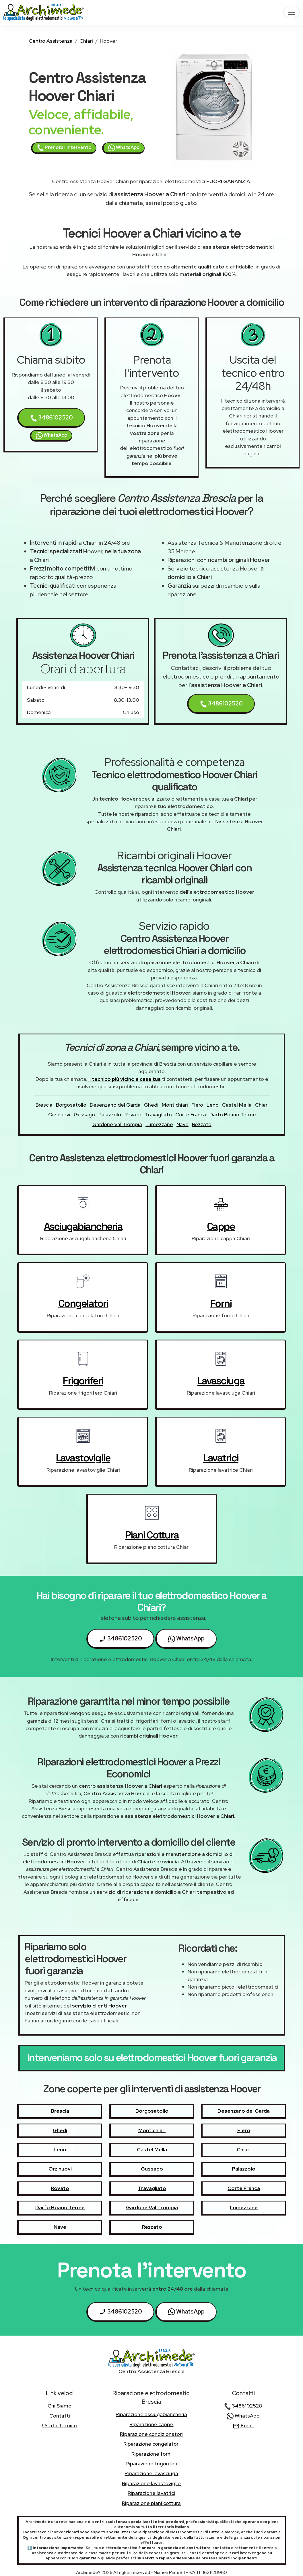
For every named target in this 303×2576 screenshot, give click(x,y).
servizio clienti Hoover (99, 2005)
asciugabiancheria (83, 1226)
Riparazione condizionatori (151, 2434)
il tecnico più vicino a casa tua (124, 1079)
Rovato (133, 1114)
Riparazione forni (151, 2453)
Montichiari (175, 1104)
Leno (213, 1104)
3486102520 (51, 418)
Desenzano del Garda (115, 1104)
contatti (59, 2415)
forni (221, 1303)
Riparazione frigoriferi (151, 2463)
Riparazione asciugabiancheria (151, 2414)
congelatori (83, 1303)
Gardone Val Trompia (117, 1124)
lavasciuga (220, 1381)
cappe (221, 1226)
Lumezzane (159, 1124)
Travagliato (158, 1114)
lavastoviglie (83, 1458)
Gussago (84, 1114)
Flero (197, 1104)
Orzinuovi (59, 1114)
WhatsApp (123, 147)
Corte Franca (190, 1114)
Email (243, 2425)
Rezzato (201, 1124)
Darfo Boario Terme (232, 1114)
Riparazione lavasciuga (151, 2473)
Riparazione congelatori (151, 2443)
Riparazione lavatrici (151, 2493)
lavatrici (220, 1458)
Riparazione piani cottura (151, 2503)
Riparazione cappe (151, 2424)
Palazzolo (109, 1114)
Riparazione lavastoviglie (151, 2483)
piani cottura (152, 1535)
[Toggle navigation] (291, 12)
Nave (182, 1124)
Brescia (44, 1104)
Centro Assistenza (51, 41)
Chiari (86, 41)
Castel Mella (237, 1104)
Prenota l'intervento (64, 147)
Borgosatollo (71, 1104)
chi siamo (59, 2405)
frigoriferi (83, 1381)
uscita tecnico (59, 2425)
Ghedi (151, 1104)
